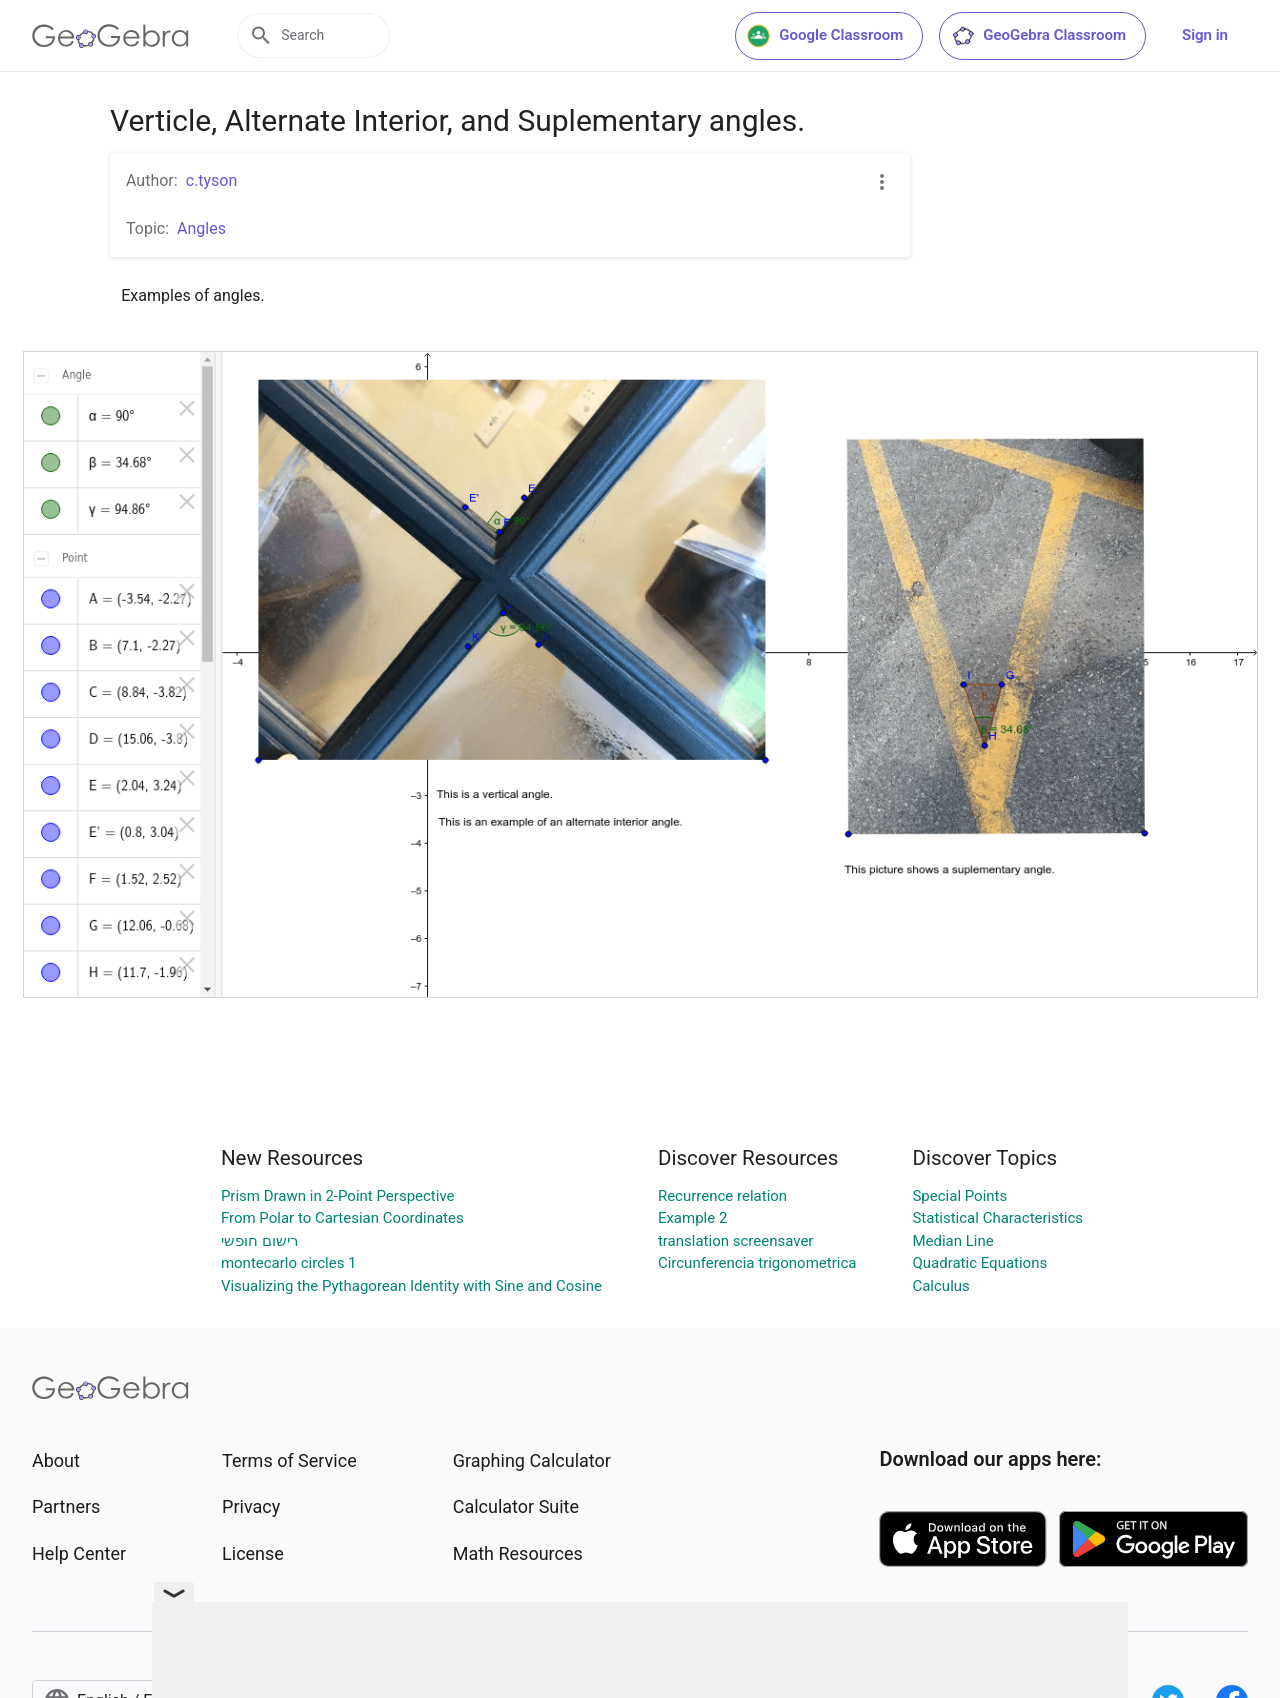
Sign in (1205, 35)
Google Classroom (825, 36)
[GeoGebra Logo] (110, 36)
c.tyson (212, 180)
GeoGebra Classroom (1038, 36)
